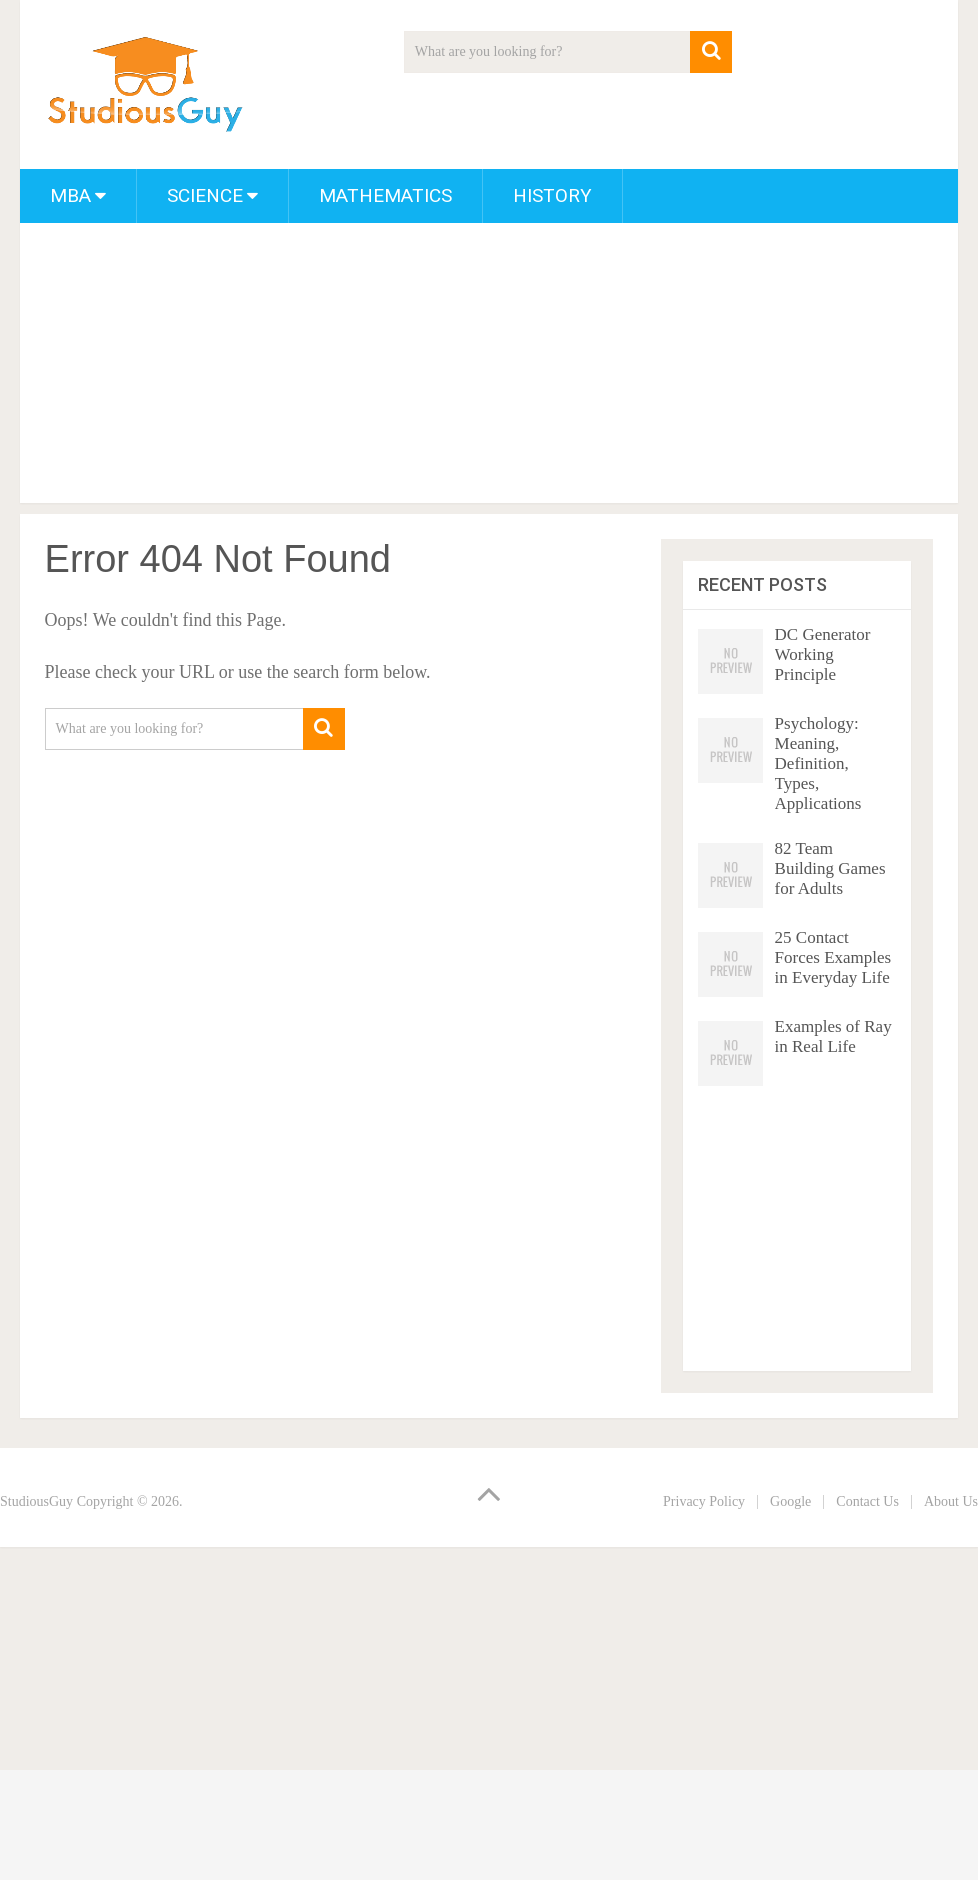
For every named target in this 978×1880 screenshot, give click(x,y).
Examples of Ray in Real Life (833, 1036)
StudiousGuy (36, 1501)
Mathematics (385, 195)
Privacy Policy (704, 1501)
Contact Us (867, 1501)
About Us (951, 1501)
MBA (70, 195)
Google (790, 1501)
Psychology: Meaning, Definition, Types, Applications (818, 763)
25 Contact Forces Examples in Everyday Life (833, 957)
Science (205, 195)
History (552, 195)
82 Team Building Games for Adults (830, 868)
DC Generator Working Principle (823, 654)
